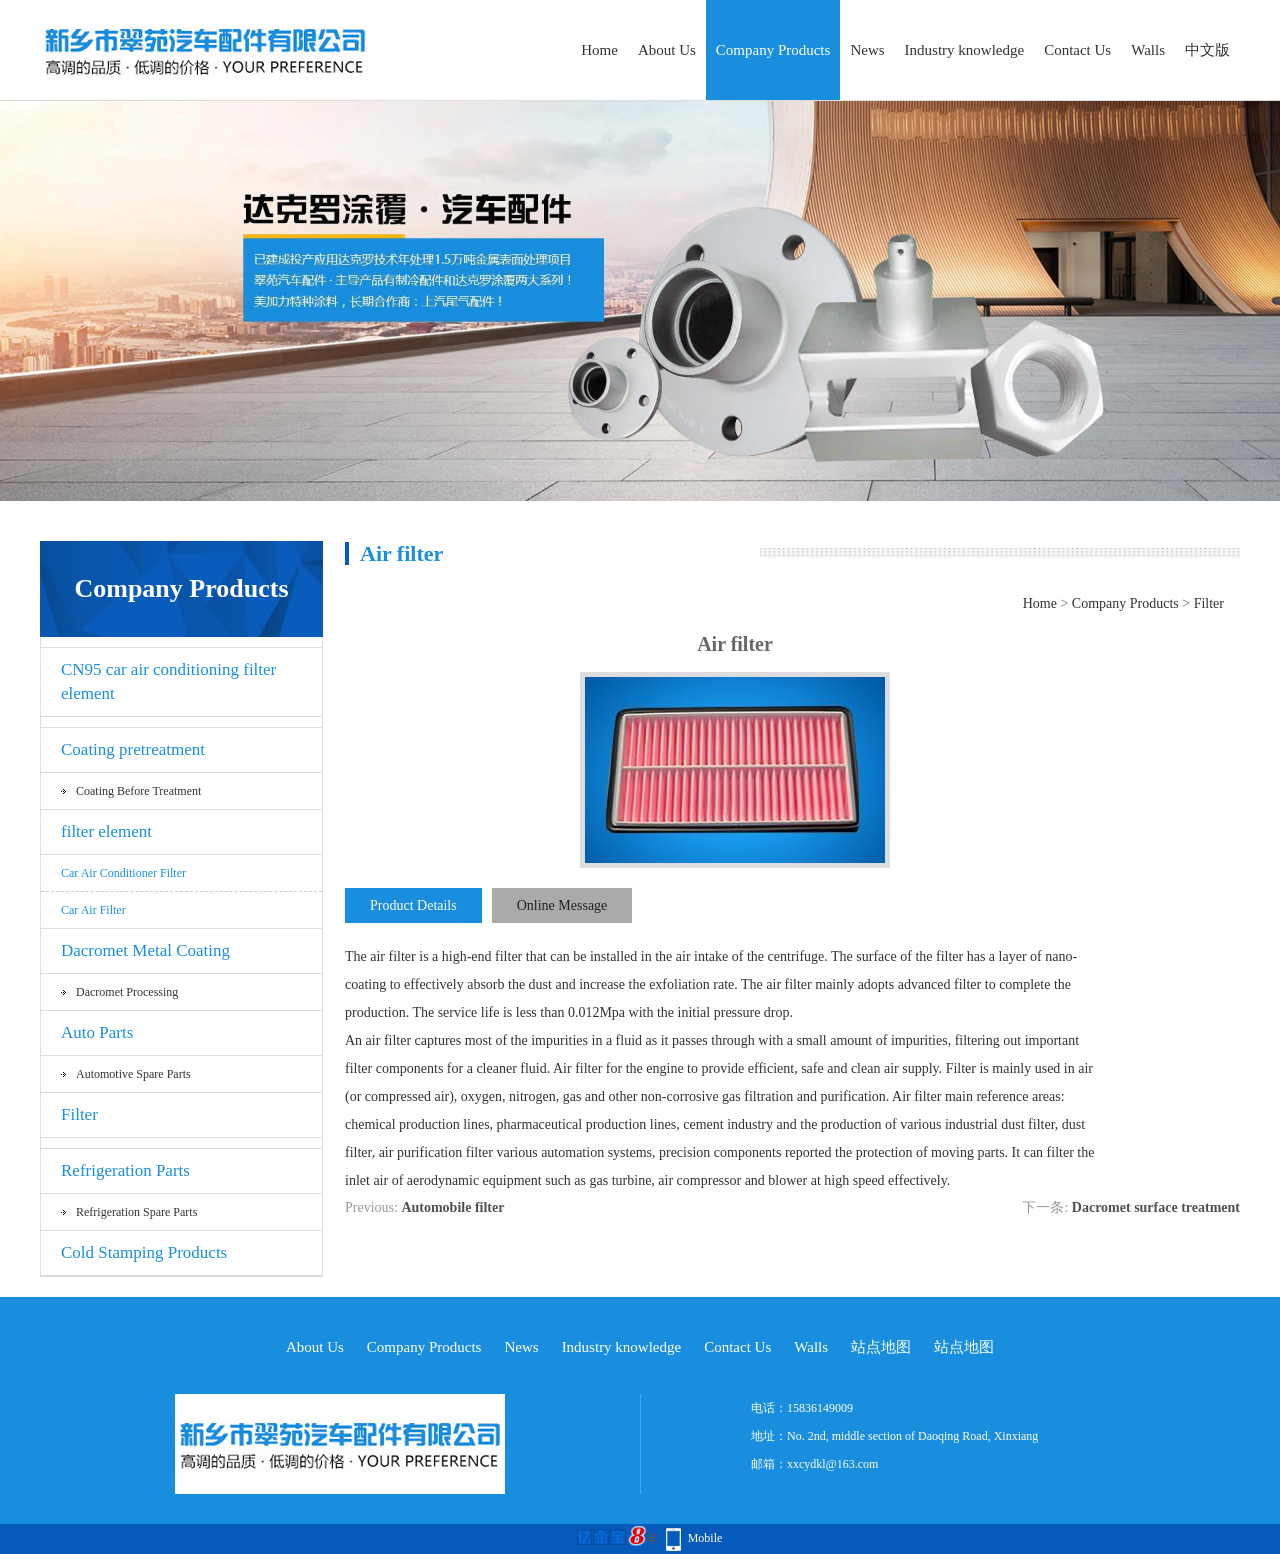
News (867, 50)
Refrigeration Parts (125, 1170)
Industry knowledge (965, 50)
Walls (1148, 50)
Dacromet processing (127, 992)
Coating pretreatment (133, 749)
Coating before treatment (138, 791)
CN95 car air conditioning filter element (168, 681)
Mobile (705, 1538)
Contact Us (1077, 50)
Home (599, 50)
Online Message (562, 905)
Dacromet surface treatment (1156, 1207)
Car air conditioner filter (123, 873)
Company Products (773, 50)
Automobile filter (452, 1207)
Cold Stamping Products (144, 1252)
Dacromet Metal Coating (145, 950)
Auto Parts (97, 1032)
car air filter (93, 910)
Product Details (413, 905)
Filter (79, 1114)
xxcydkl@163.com (832, 1464)
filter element (106, 831)
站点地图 (881, 1347)
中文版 (1207, 50)
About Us (667, 50)
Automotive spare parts (133, 1074)
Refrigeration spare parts (136, 1212)
